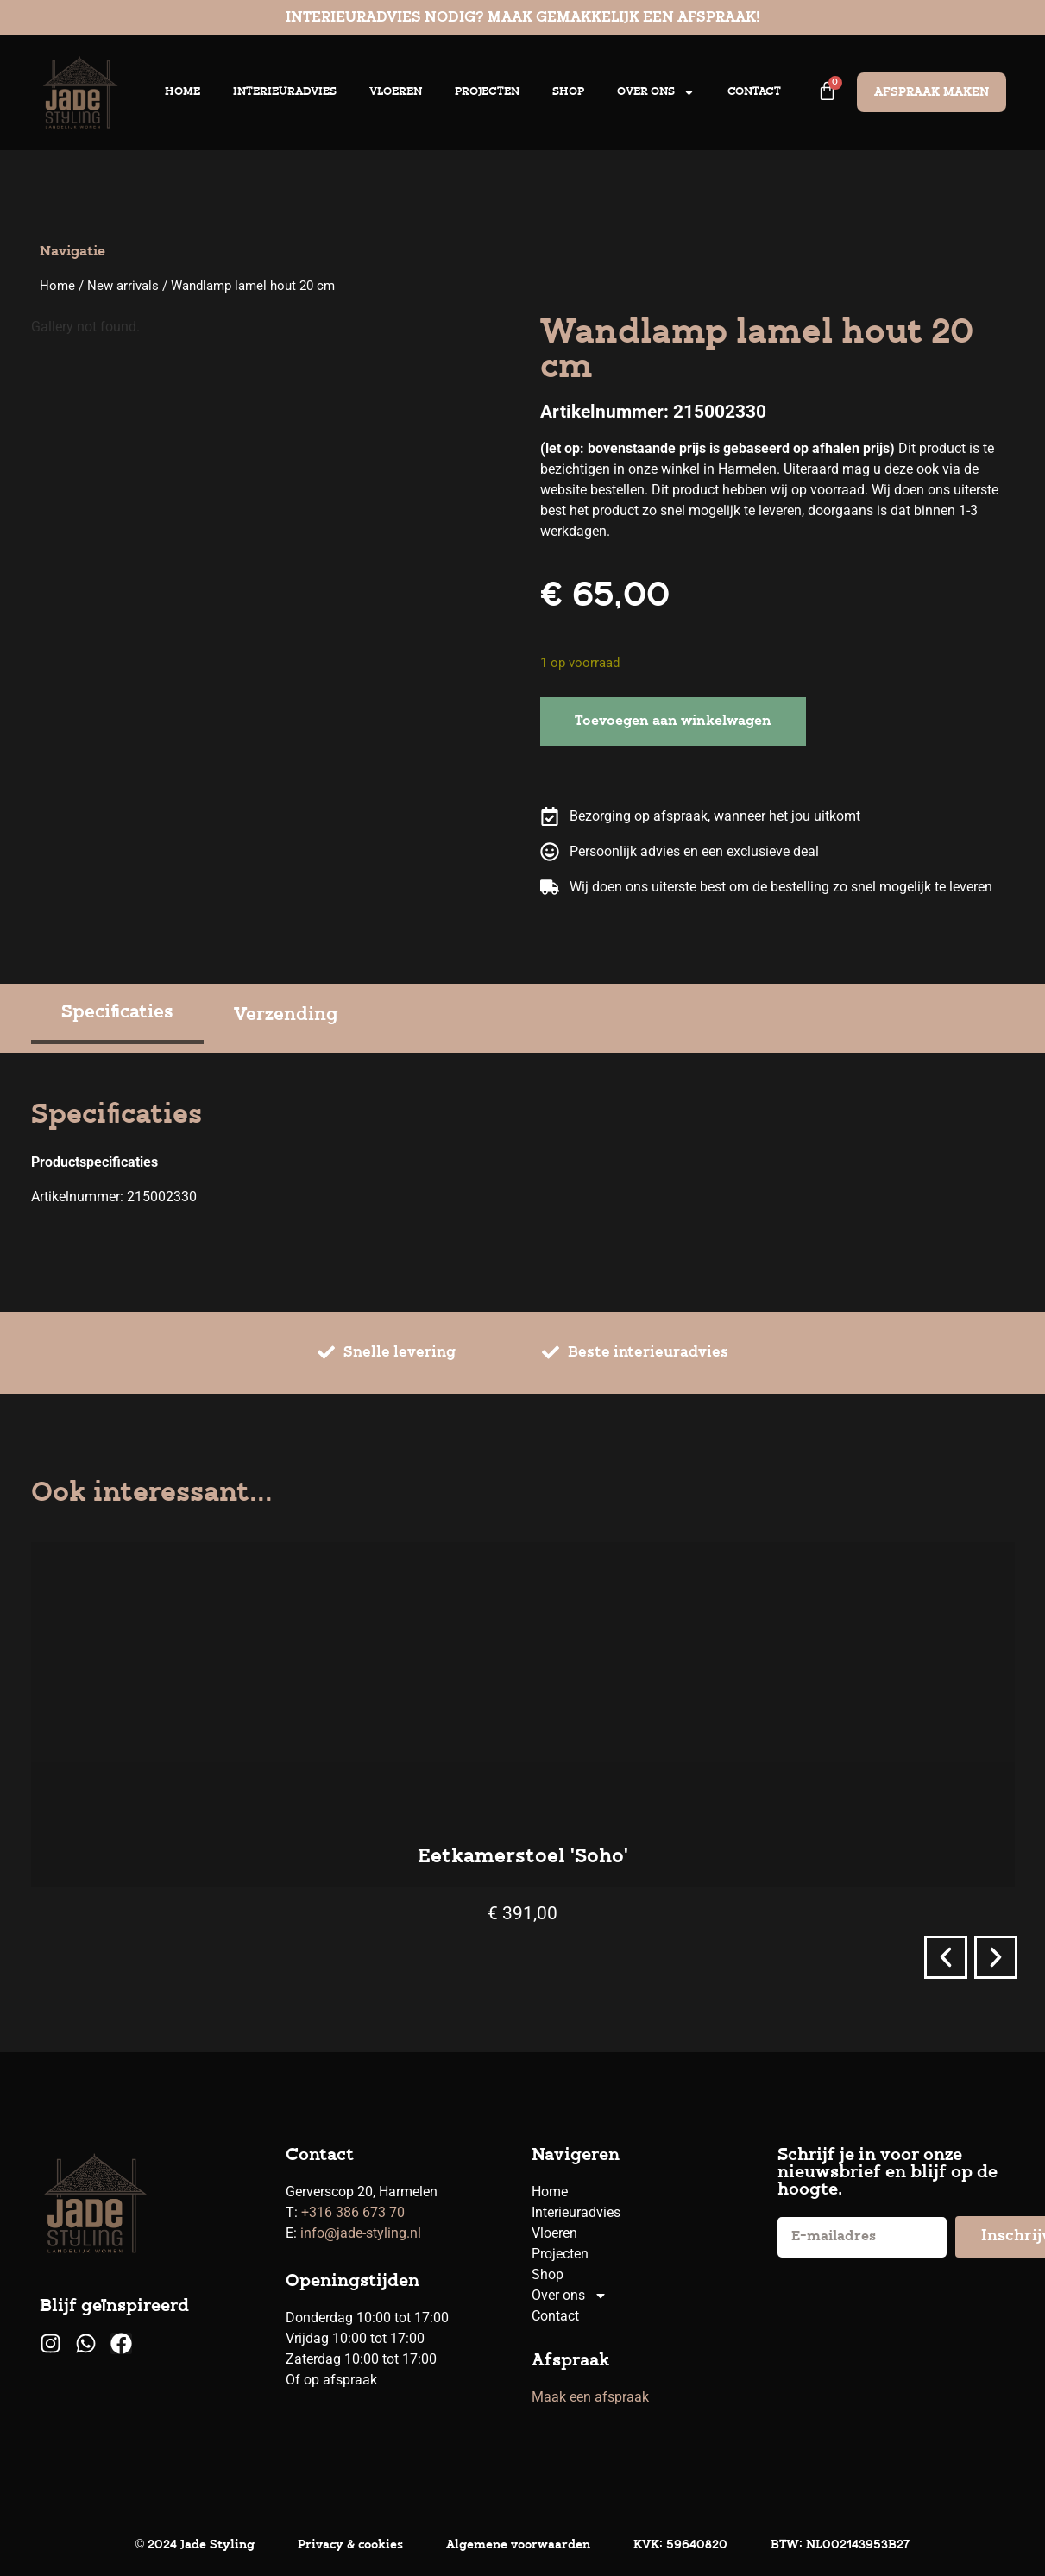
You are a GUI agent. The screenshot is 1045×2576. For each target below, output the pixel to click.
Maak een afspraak (590, 2397)
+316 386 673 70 (353, 2212)
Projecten (487, 92)
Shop (568, 92)
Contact (754, 92)
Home (182, 92)
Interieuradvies (285, 92)
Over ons (656, 93)
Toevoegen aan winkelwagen (673, 721)
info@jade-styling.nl (360, 2233)
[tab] (117, 1015)
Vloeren (395, 92)
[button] (945, 1957)
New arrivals (123, 285)
